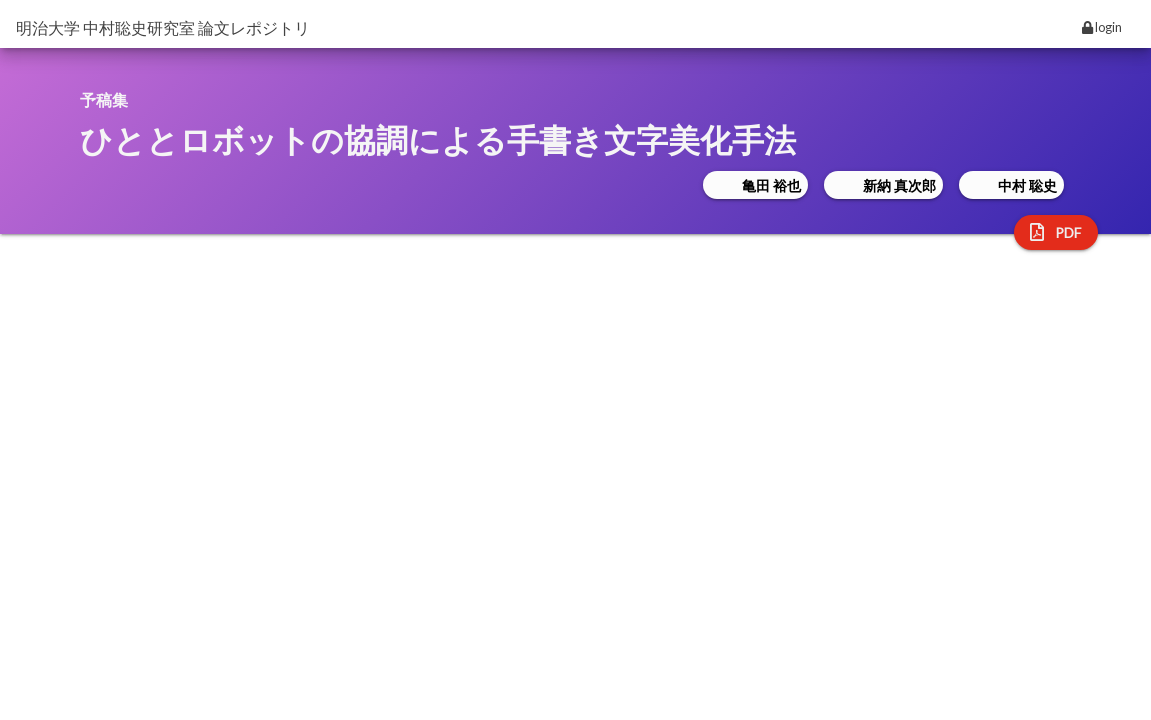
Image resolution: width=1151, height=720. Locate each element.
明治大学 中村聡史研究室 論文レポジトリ (163, 27)
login (1102, 27)
